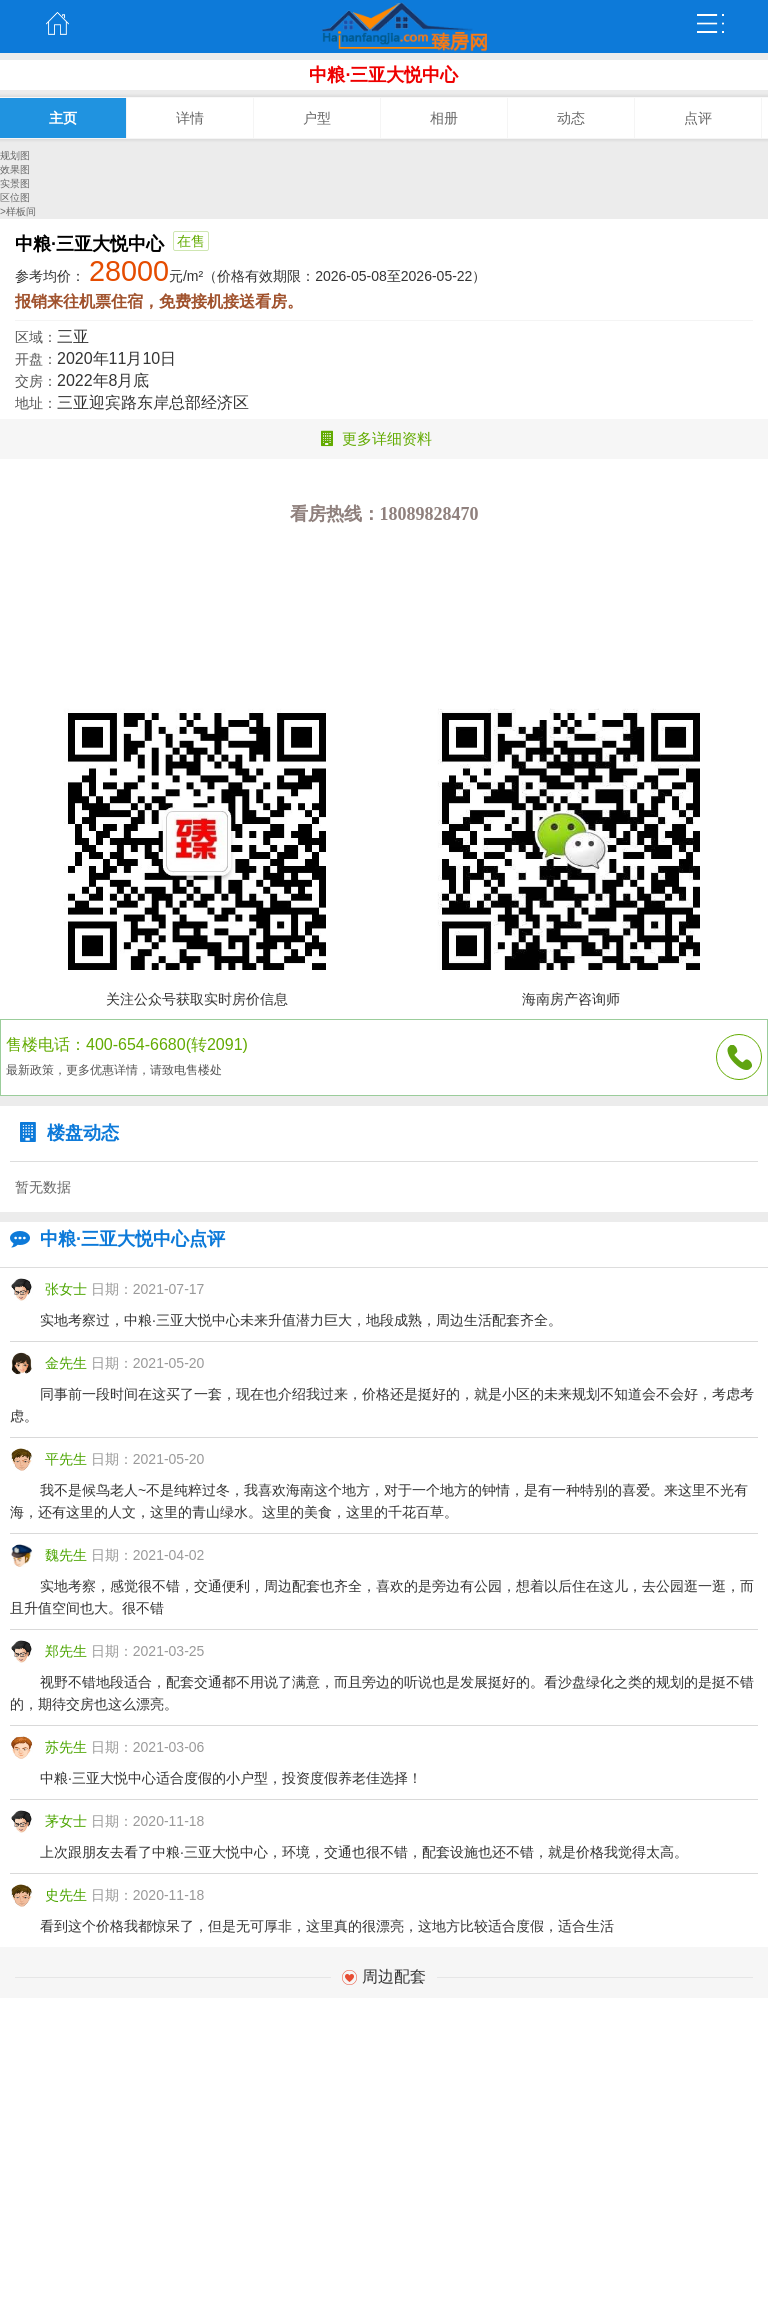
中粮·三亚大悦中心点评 (112, 1239)
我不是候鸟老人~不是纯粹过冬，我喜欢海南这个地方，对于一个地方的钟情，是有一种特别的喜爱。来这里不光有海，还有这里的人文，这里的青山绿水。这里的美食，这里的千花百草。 (379, 1501)
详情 (190, 118)
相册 (444, 118)
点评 (698, 118)
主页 (57, 24)
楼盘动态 (64, 1133)
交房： (36, 381)
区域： (36, 337)
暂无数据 (43, 1187)
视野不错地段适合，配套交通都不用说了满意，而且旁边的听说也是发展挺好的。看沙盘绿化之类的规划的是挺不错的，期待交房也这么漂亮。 (382, 1693)
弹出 (710, 24)
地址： (36, 403)
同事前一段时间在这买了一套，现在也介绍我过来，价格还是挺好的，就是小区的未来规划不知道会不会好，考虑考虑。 (382, 1405)
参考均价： (50, 276)
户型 (317, 118)
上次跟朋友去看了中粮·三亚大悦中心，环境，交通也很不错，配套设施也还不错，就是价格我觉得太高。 (364, 1852)
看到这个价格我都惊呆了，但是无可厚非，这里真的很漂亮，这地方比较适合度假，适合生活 (327, 1926)
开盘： (36, 359)
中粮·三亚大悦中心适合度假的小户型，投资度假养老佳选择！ (231, 1778)
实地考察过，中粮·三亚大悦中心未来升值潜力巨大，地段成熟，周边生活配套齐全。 (301, 1320)
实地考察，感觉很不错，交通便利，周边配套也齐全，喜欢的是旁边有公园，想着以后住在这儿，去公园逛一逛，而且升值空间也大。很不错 (382, 1597)
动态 (571, 118)
